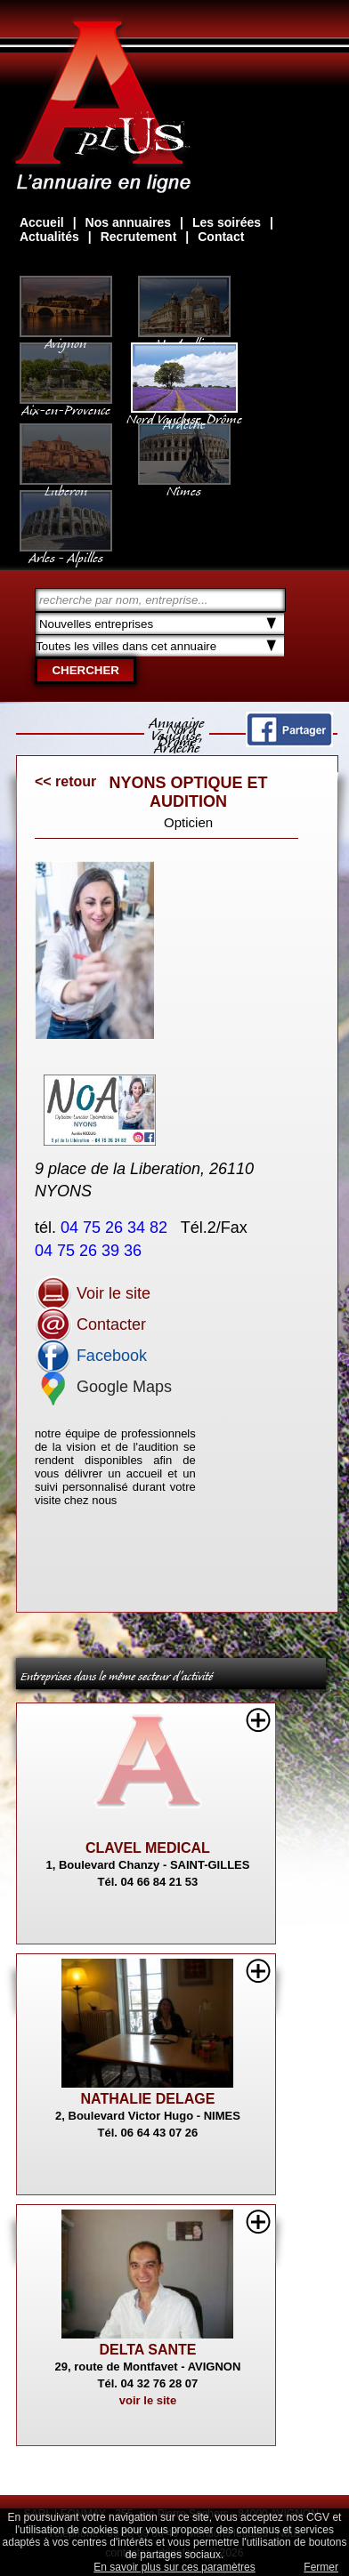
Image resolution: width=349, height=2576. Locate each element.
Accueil (42, 222)
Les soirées (226, 222)
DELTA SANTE (147, 2349)
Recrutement (139, 236)
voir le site (147, 2400)
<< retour (65, 781)
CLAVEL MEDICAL (147, 1848)
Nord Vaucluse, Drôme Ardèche (184, 412)
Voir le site (92, 1293)
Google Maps (103, 1387)
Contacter (90, 1324)
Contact (221, 236)
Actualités (49, 236)
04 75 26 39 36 (90, 1251)
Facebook (91, 1355)
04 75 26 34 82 (116, 1227)
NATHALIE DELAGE (148, 2098)
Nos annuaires (128, 222)
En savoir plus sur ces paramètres (174, 2567)
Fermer (321, 2567)
